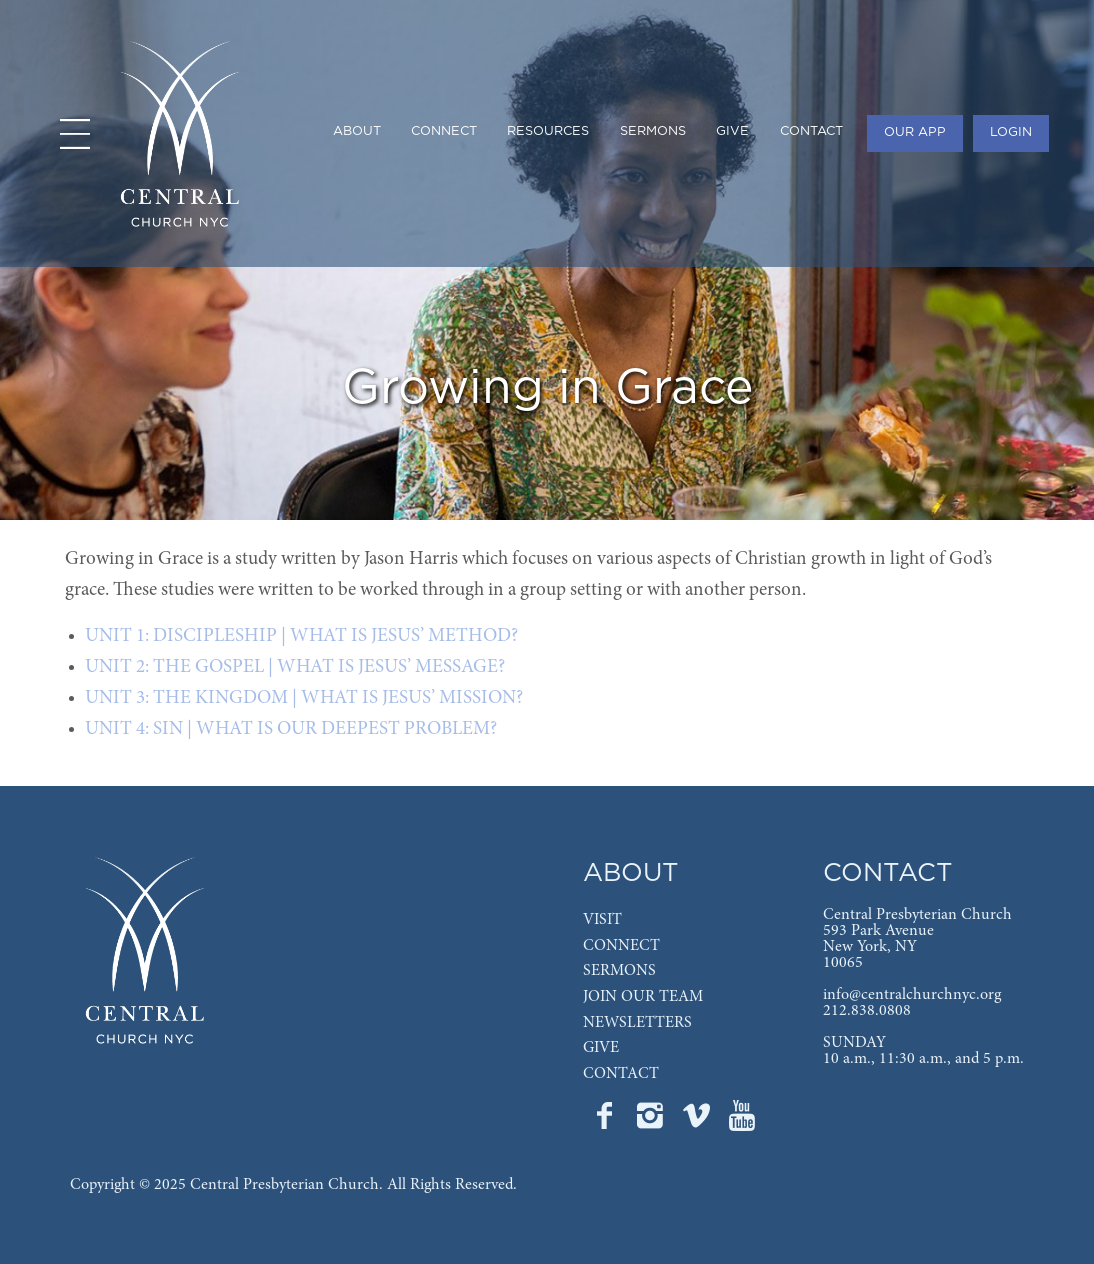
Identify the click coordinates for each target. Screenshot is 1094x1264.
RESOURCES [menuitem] (548, 131)
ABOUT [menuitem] (357, 131)
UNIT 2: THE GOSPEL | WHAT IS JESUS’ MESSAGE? (295, 667)
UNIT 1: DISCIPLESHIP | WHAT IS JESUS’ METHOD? (301, 636)
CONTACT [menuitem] (811, 131)
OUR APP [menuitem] (915, 132)
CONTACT (621, 1074)
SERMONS (619, 971)
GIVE (601, 1048)
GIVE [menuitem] (732, 131)
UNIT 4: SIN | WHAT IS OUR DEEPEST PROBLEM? (291, 729)
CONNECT (621, 946)
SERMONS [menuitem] (653, 131)
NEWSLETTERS (637, 1023)
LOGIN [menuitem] (1011, 132)
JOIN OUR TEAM (643, 997)
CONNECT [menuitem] (444, 131)
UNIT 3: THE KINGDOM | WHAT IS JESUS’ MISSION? (304, 698)
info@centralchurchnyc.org (912, 995)
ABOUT (631, 873)
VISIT (602, 920)
